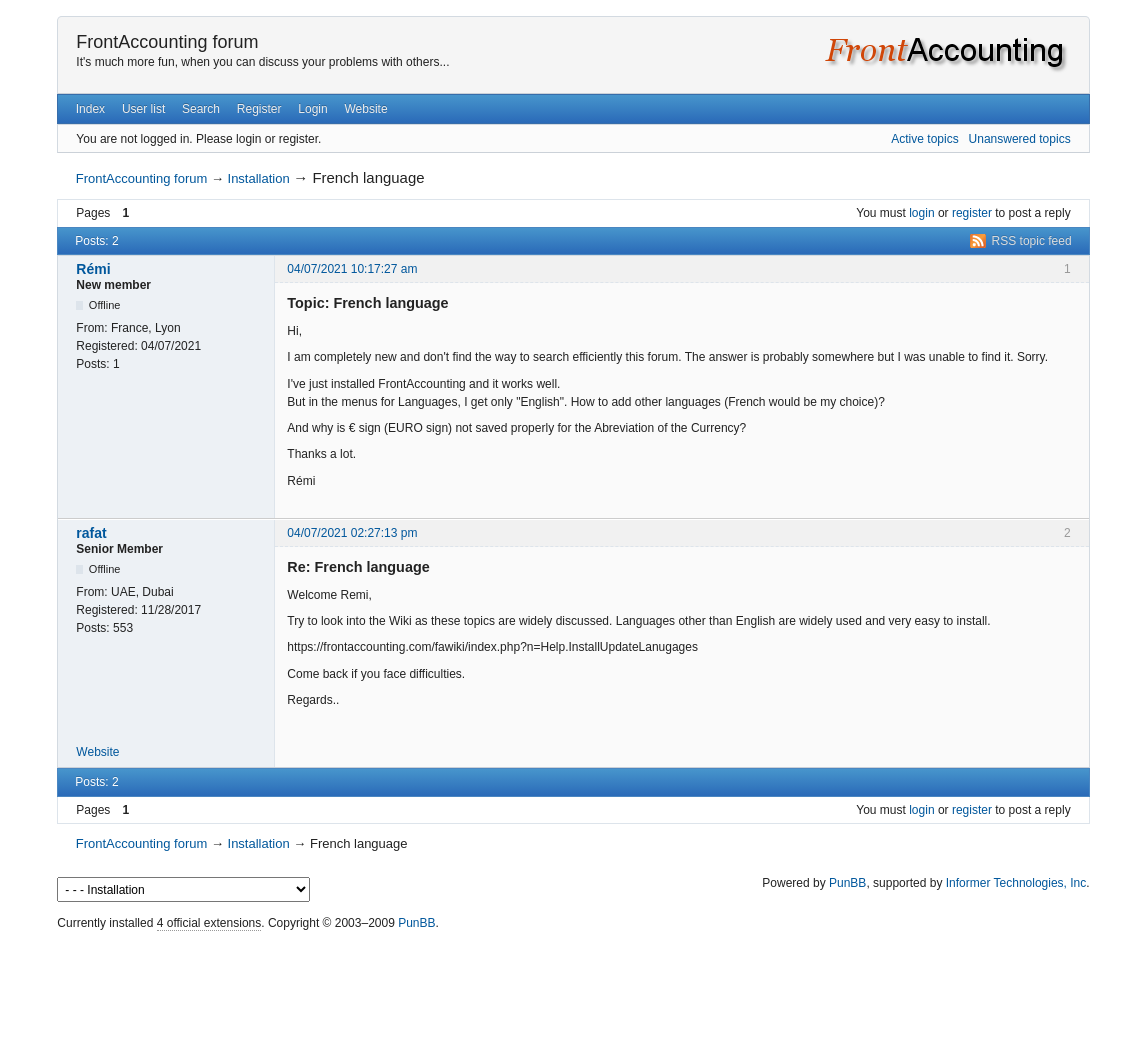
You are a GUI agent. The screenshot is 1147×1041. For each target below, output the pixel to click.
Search (201, 109)
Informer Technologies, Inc (1016, 883)
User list (143, 109)
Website (365, 109)
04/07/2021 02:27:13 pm (352, 533)
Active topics (924, 139)
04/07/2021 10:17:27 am (352, 269)
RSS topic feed (1032, 241)
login (921, 213)
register (972, 213)
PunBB (847, 883)
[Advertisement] (574, 981)
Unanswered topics (1020, 139)
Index (90, 109)
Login (312, 109)
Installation (259, 178)
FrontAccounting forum (167, 42)
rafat (91, 533)
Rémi (93, 269)
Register (259, 109)
